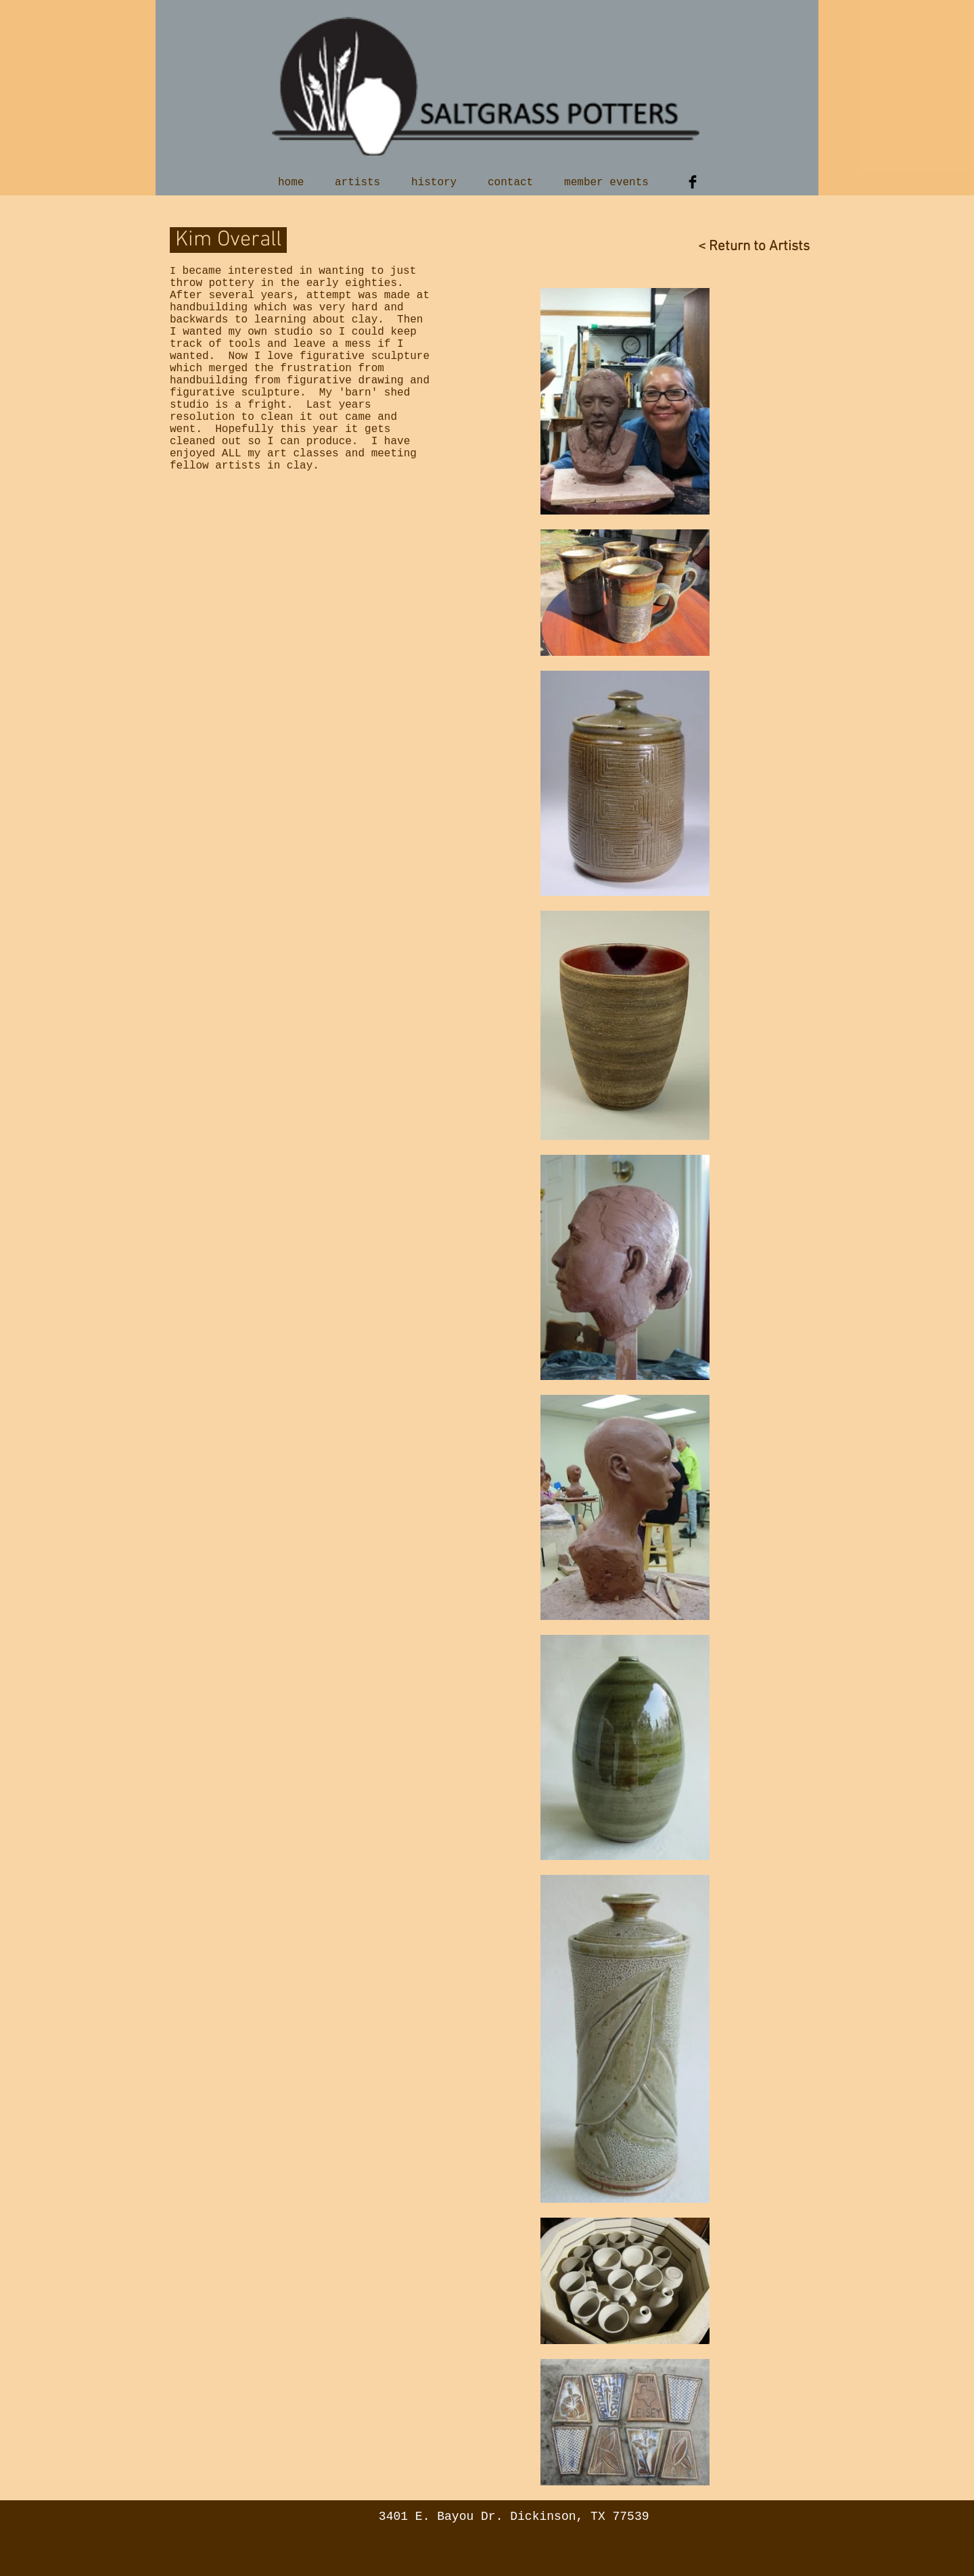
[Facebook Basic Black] (692, 182)
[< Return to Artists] (743, 246)
